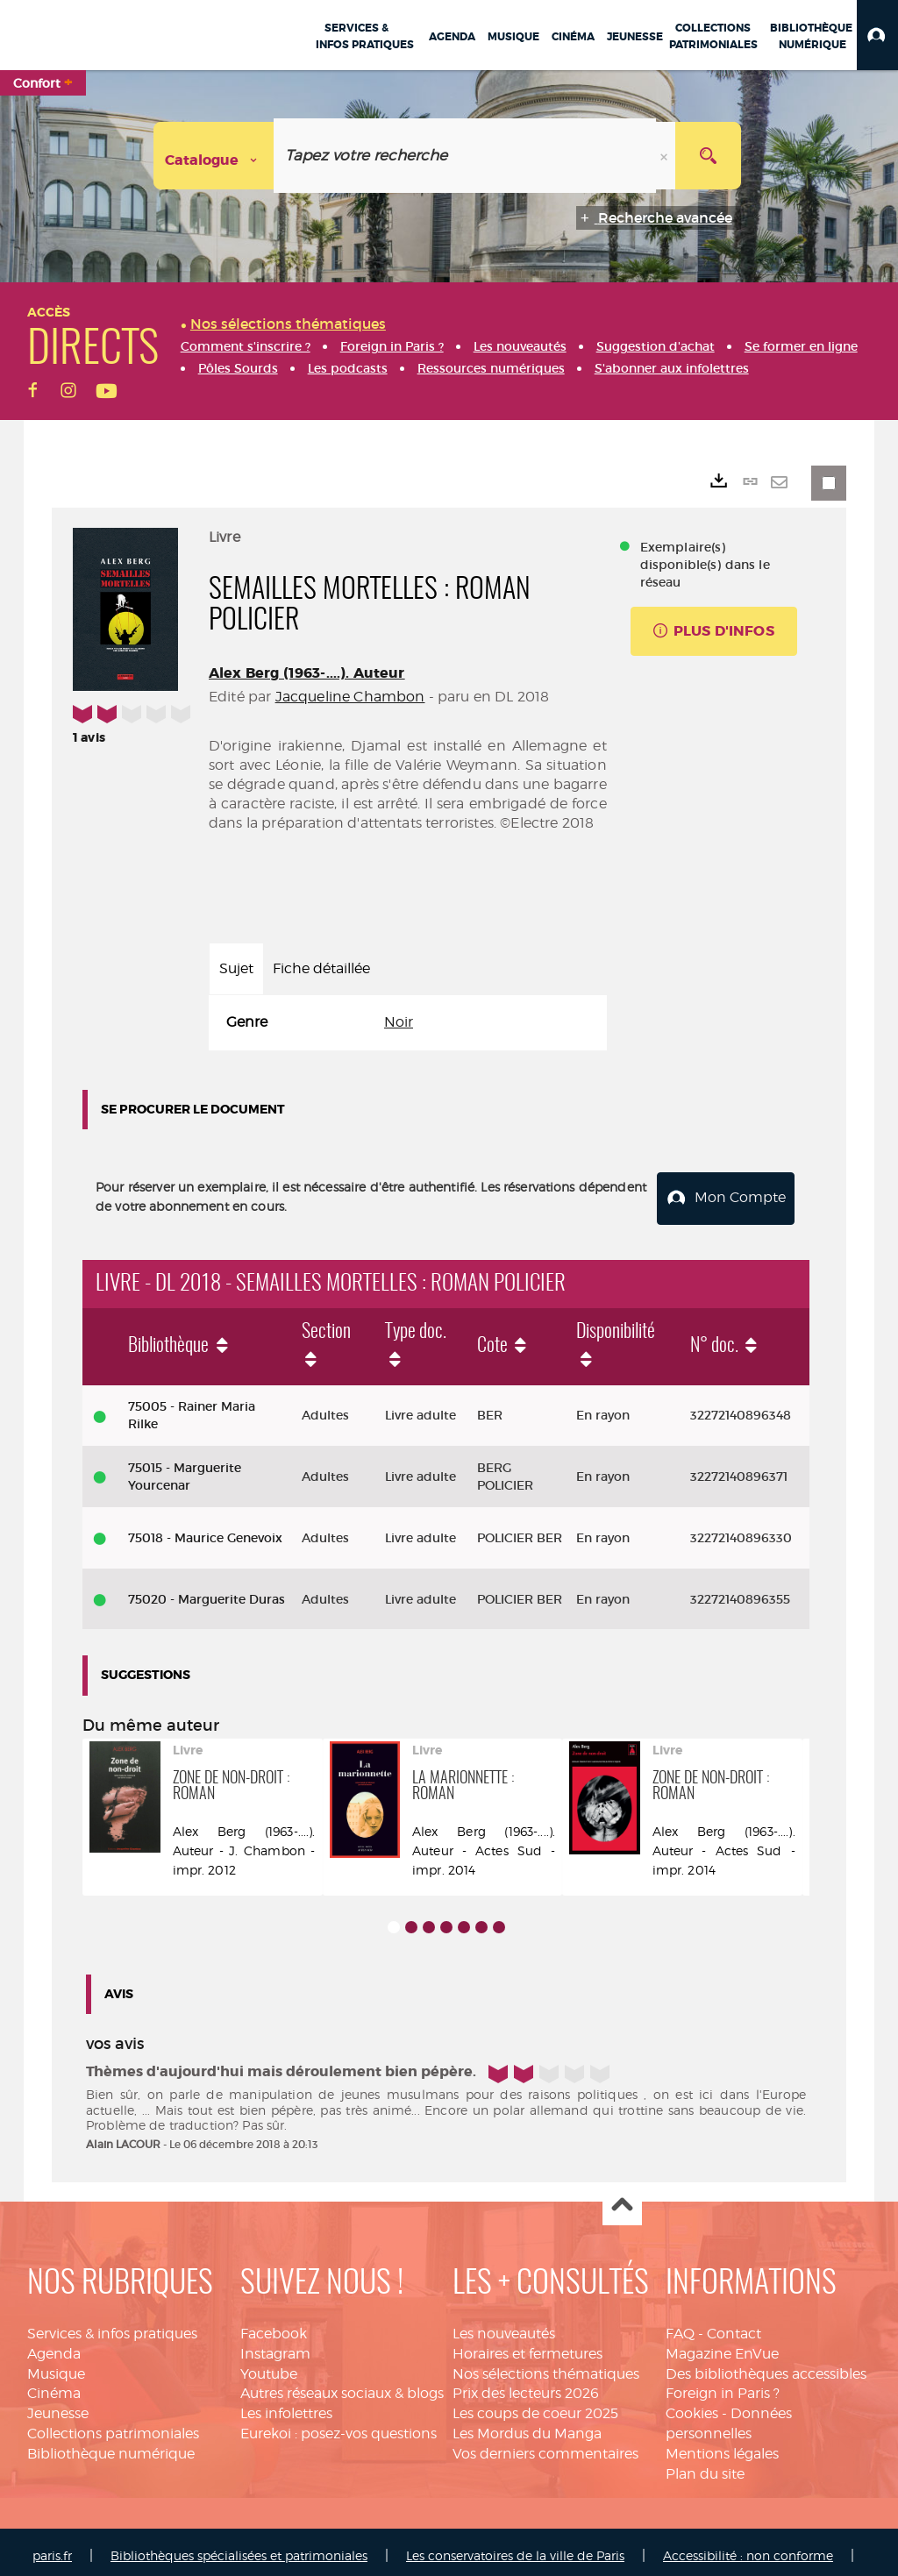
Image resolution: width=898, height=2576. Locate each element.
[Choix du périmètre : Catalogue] (213, 155)
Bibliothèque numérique (111, 2446)
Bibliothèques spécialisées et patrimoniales (238, 2547)
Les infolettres (286, 2406)
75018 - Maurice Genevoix (205, 1530)
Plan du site (705, 2466)
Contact (734, 2325)
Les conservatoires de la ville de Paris (515, 2547)
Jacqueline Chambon (350, 696)
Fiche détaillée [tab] (321, 968)
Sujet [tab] (236, 968)
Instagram (275, 2346)
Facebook (273, 2325)
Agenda (54, 2346)
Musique (56, 2366)
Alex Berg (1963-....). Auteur (307, 673)
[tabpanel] (407, 1023)
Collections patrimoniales (113, 2426)
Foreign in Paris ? (723, 2386)
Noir (398, 1022)
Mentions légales (722, 2446)
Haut (622, 2198)
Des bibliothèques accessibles (766, 2366)
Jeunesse (58, 2406)
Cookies (692, 2406)
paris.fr (52, 2547)
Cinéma (54, 2386)
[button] (877, 35)
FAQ (680, 2325)
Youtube (268, 2366)
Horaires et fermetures (527, 2346)
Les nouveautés (504, 2325)
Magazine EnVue (722, 2346)
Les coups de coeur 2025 (535, 2406)
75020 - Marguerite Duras (206, 1591)
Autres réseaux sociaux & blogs (342, 2386)
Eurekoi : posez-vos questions (338, 2426)
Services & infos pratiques (112, 2325)
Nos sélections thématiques (546, 2366)
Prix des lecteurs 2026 (526, 2386)
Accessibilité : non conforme (748, 2547)
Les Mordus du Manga (527, 2426)
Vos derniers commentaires (545, 2446)
